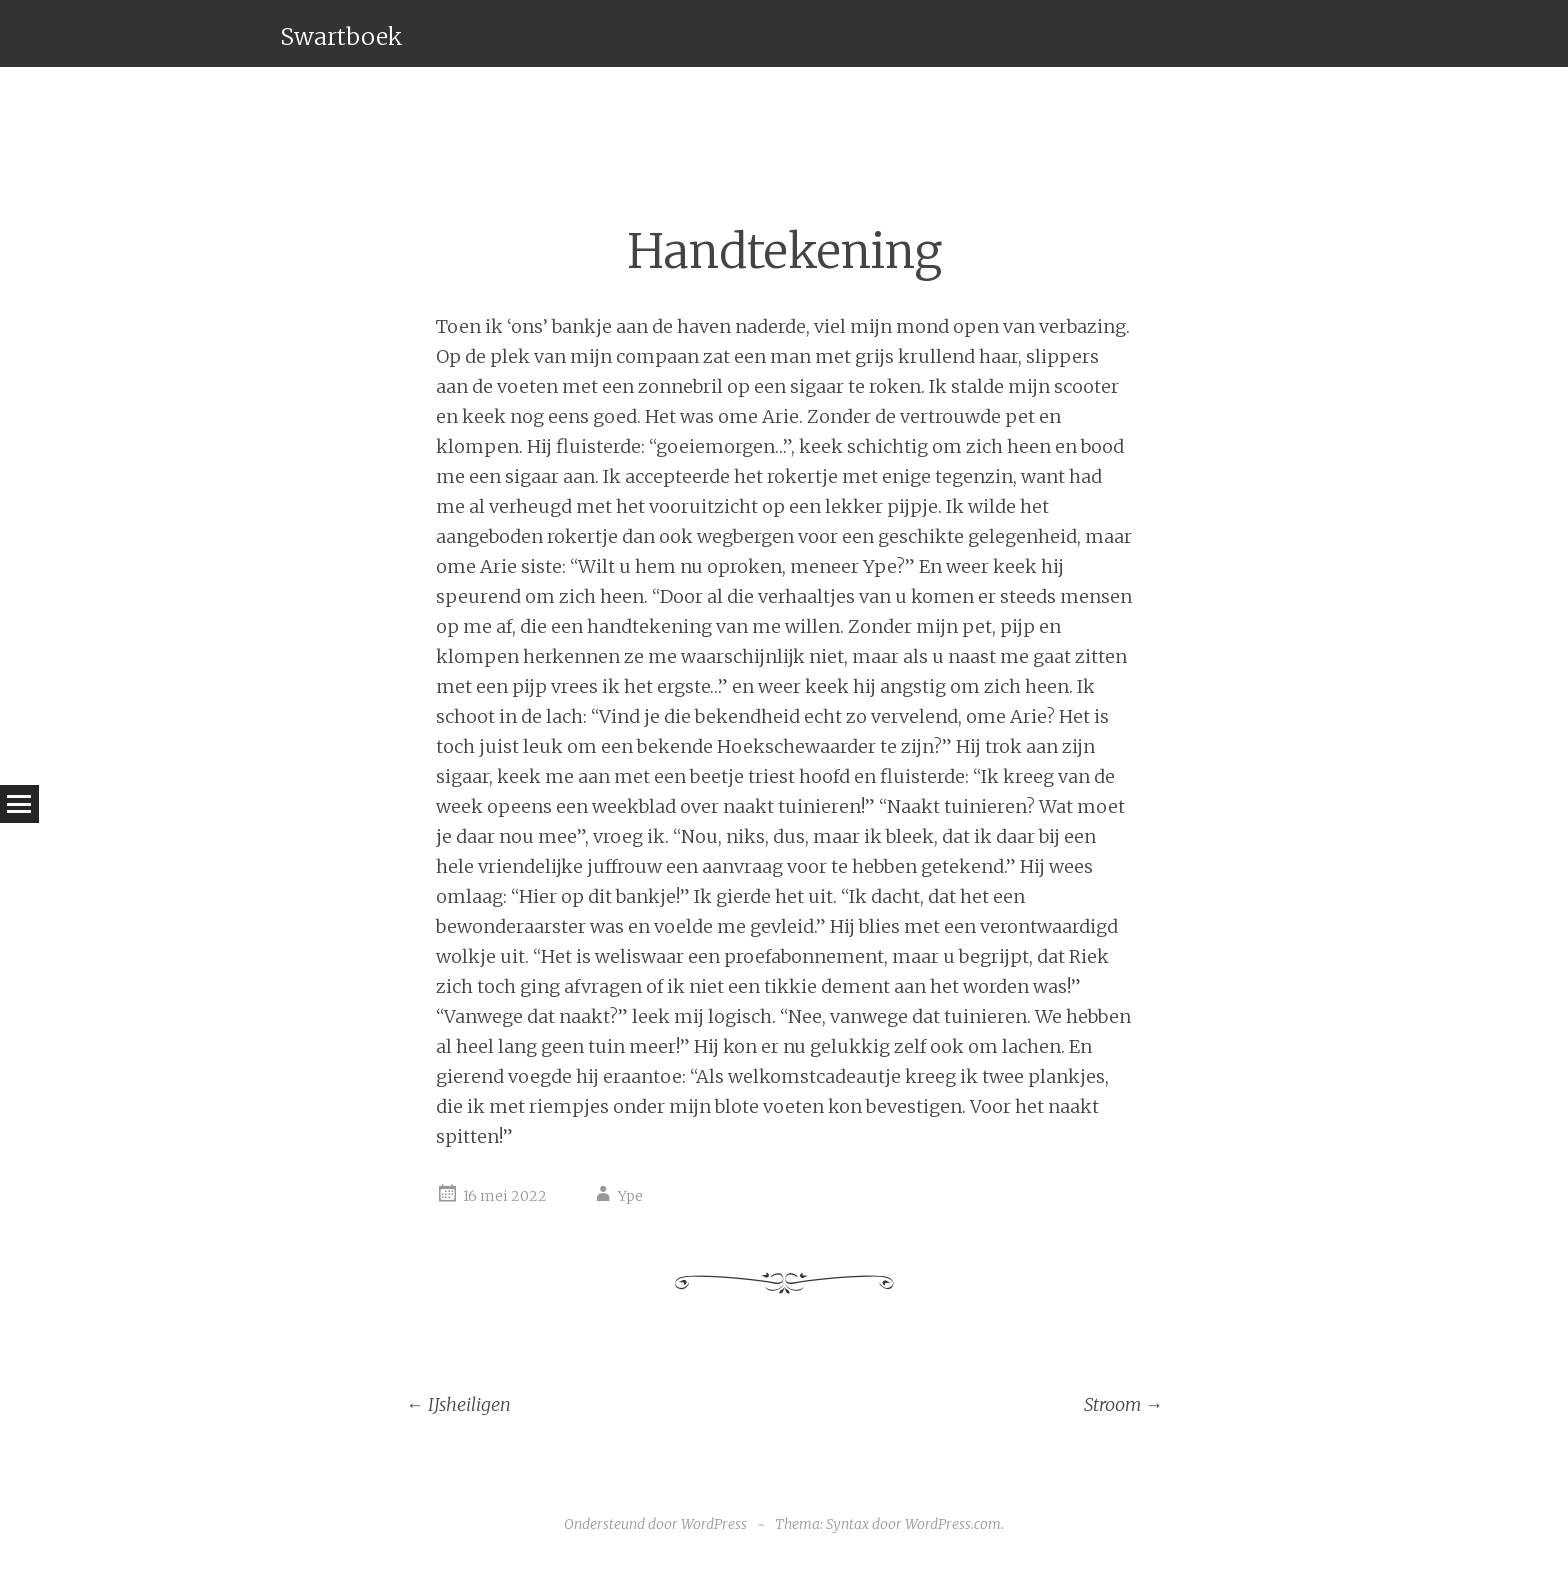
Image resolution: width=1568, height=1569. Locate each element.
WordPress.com (953, 1524)
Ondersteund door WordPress (655, 1524)
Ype (630, 1196)
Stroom (1123, 1404)
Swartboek (341, 36)
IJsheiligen (458, 1404)
